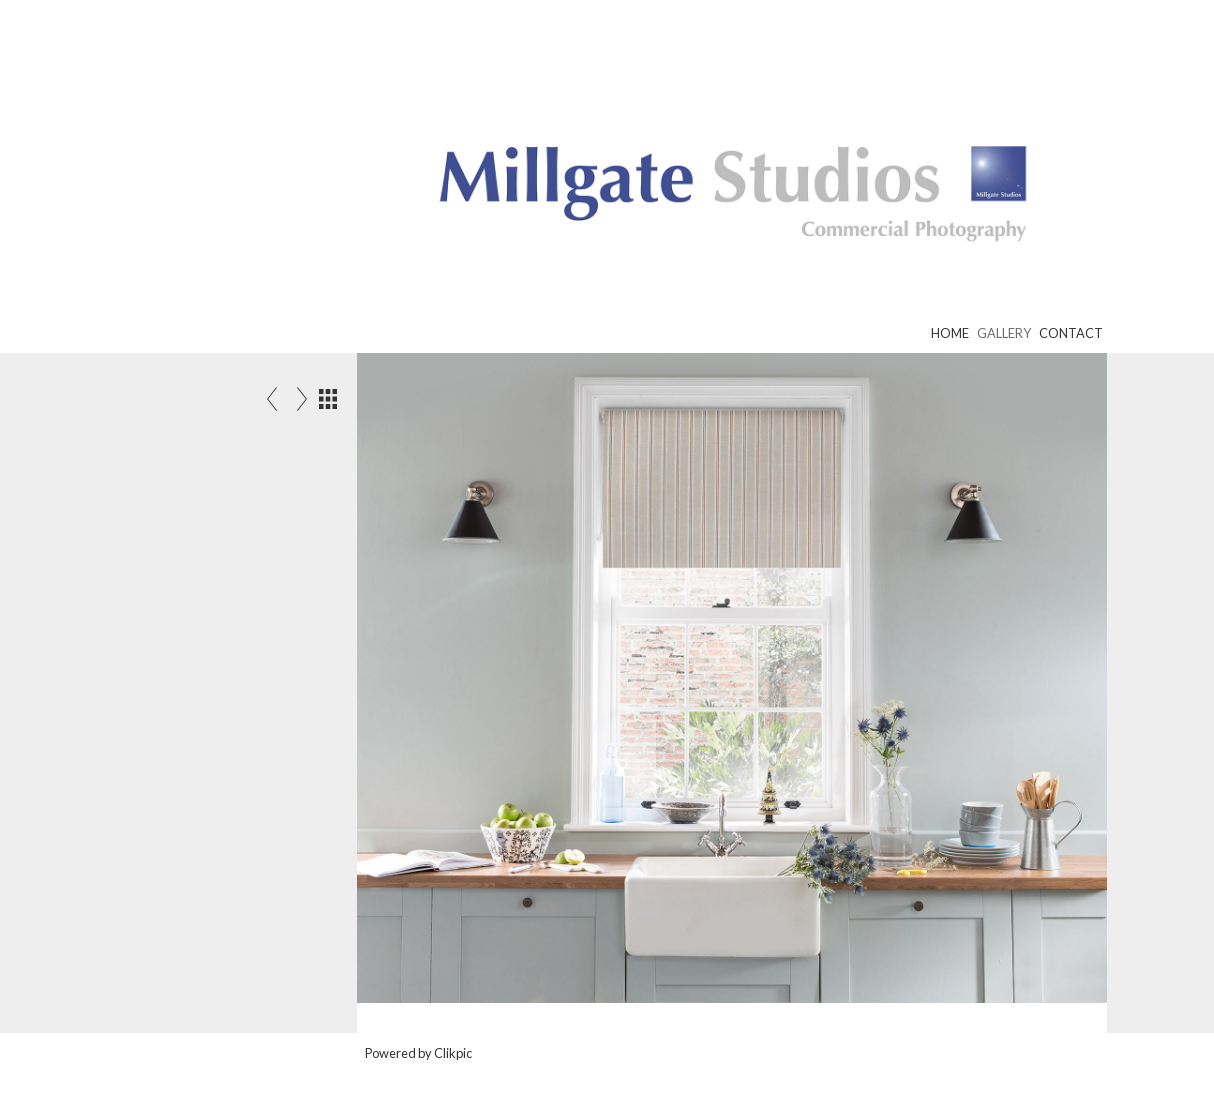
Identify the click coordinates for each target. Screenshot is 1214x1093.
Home (950, 333)
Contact (1071, 333)
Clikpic (453, 1053)
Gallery (1004, 333)
